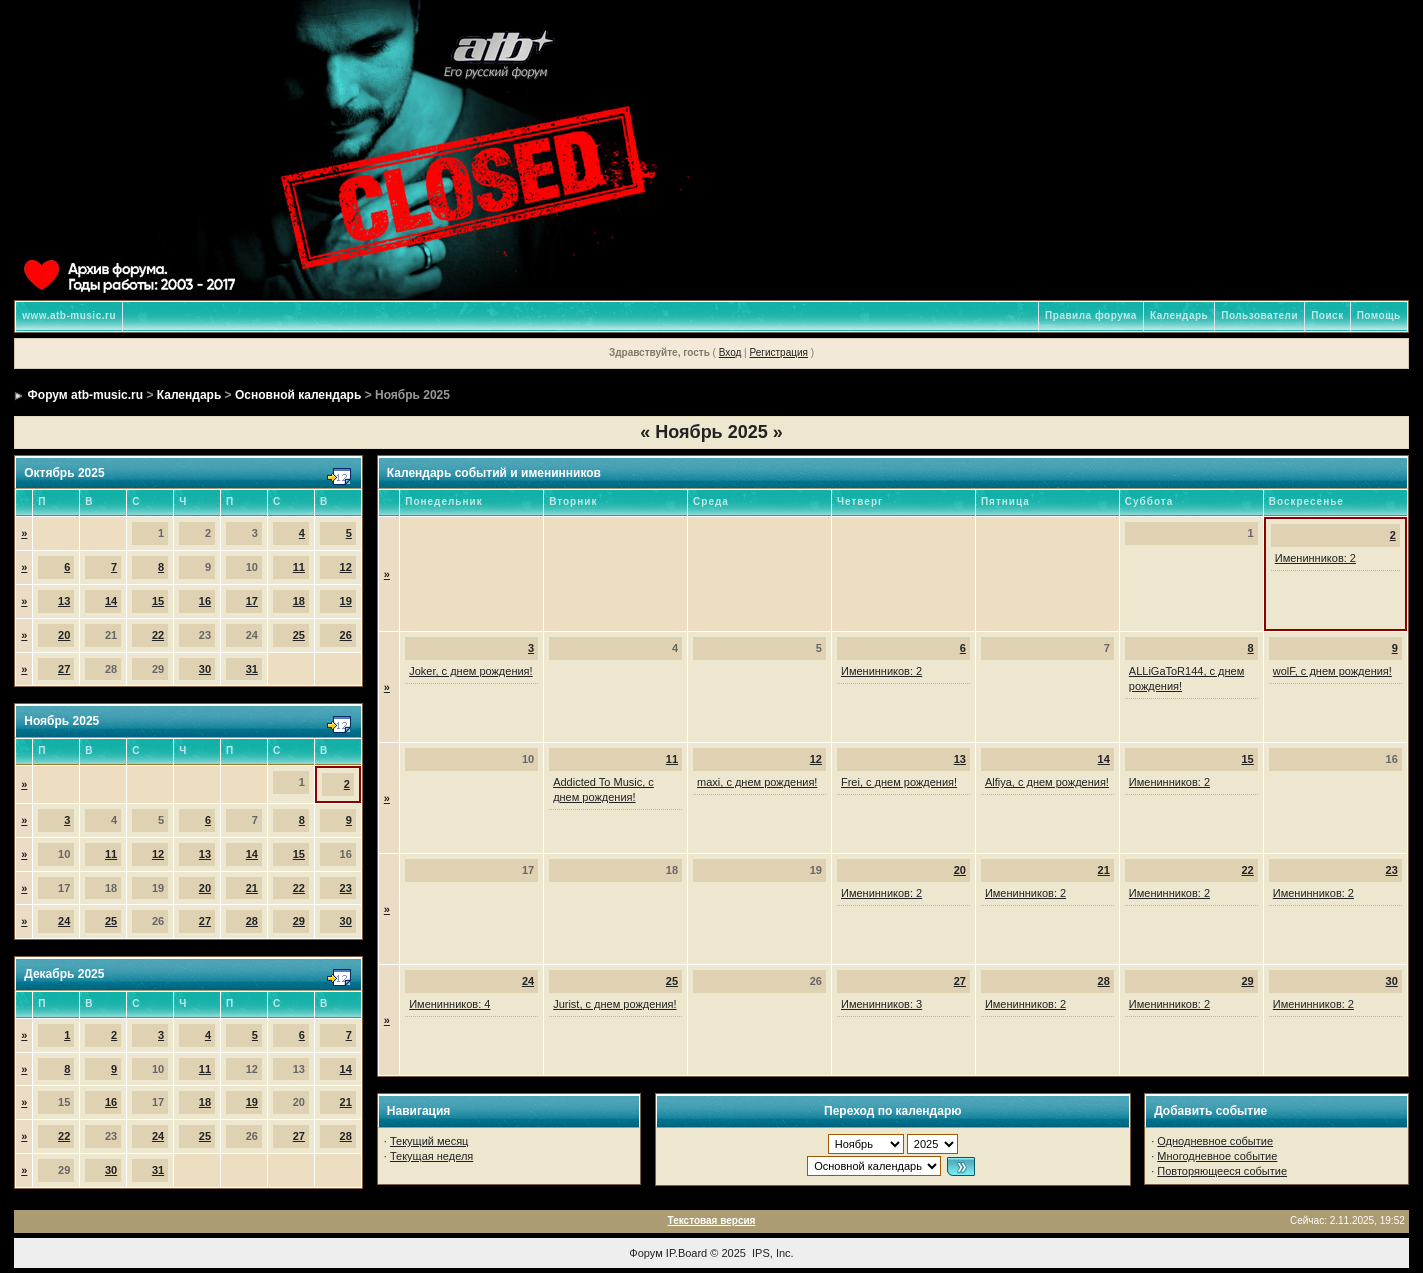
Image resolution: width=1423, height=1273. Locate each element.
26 (346, 635)
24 (64, 921)
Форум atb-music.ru (85, 395)
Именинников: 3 (881, 1004)
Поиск (1327, 315)
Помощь (1379, 315)
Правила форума (1091, 315)
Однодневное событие (1215, 1141)
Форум (645, 1253)
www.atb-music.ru (69, 315)
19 (346, 601)
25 (299, 635)
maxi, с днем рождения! (757, 782)
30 (205, 669)
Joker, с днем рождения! (470, 671)
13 (64, 601)
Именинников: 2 (1315, 558)
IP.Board (686, 1253)
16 (205, 601)
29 (299, 921)
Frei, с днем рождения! (899, 782)
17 (252, 601)
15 (158, 601)
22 (158, 635)
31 (252, 669)
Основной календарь (298, 395)
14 (111, 601)
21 (252, 888)
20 (64, 635)
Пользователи (1259, 315)
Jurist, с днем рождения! (614, 1004)
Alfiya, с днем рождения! (1047, 782)
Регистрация (778, 352)
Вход (730, 352)
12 (346, 567)
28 (252, 921)
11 (299, 567)
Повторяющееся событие (1222, 1171)
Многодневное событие (1217, 1156)
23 (346, 888)
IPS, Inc (771, 1253)
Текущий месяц (429, 1141)
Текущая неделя (431, 1156)
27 (64, 669)
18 (299, 601)
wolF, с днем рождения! (1332, 671)
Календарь (1179, 315)
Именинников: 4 (449, 1004)
